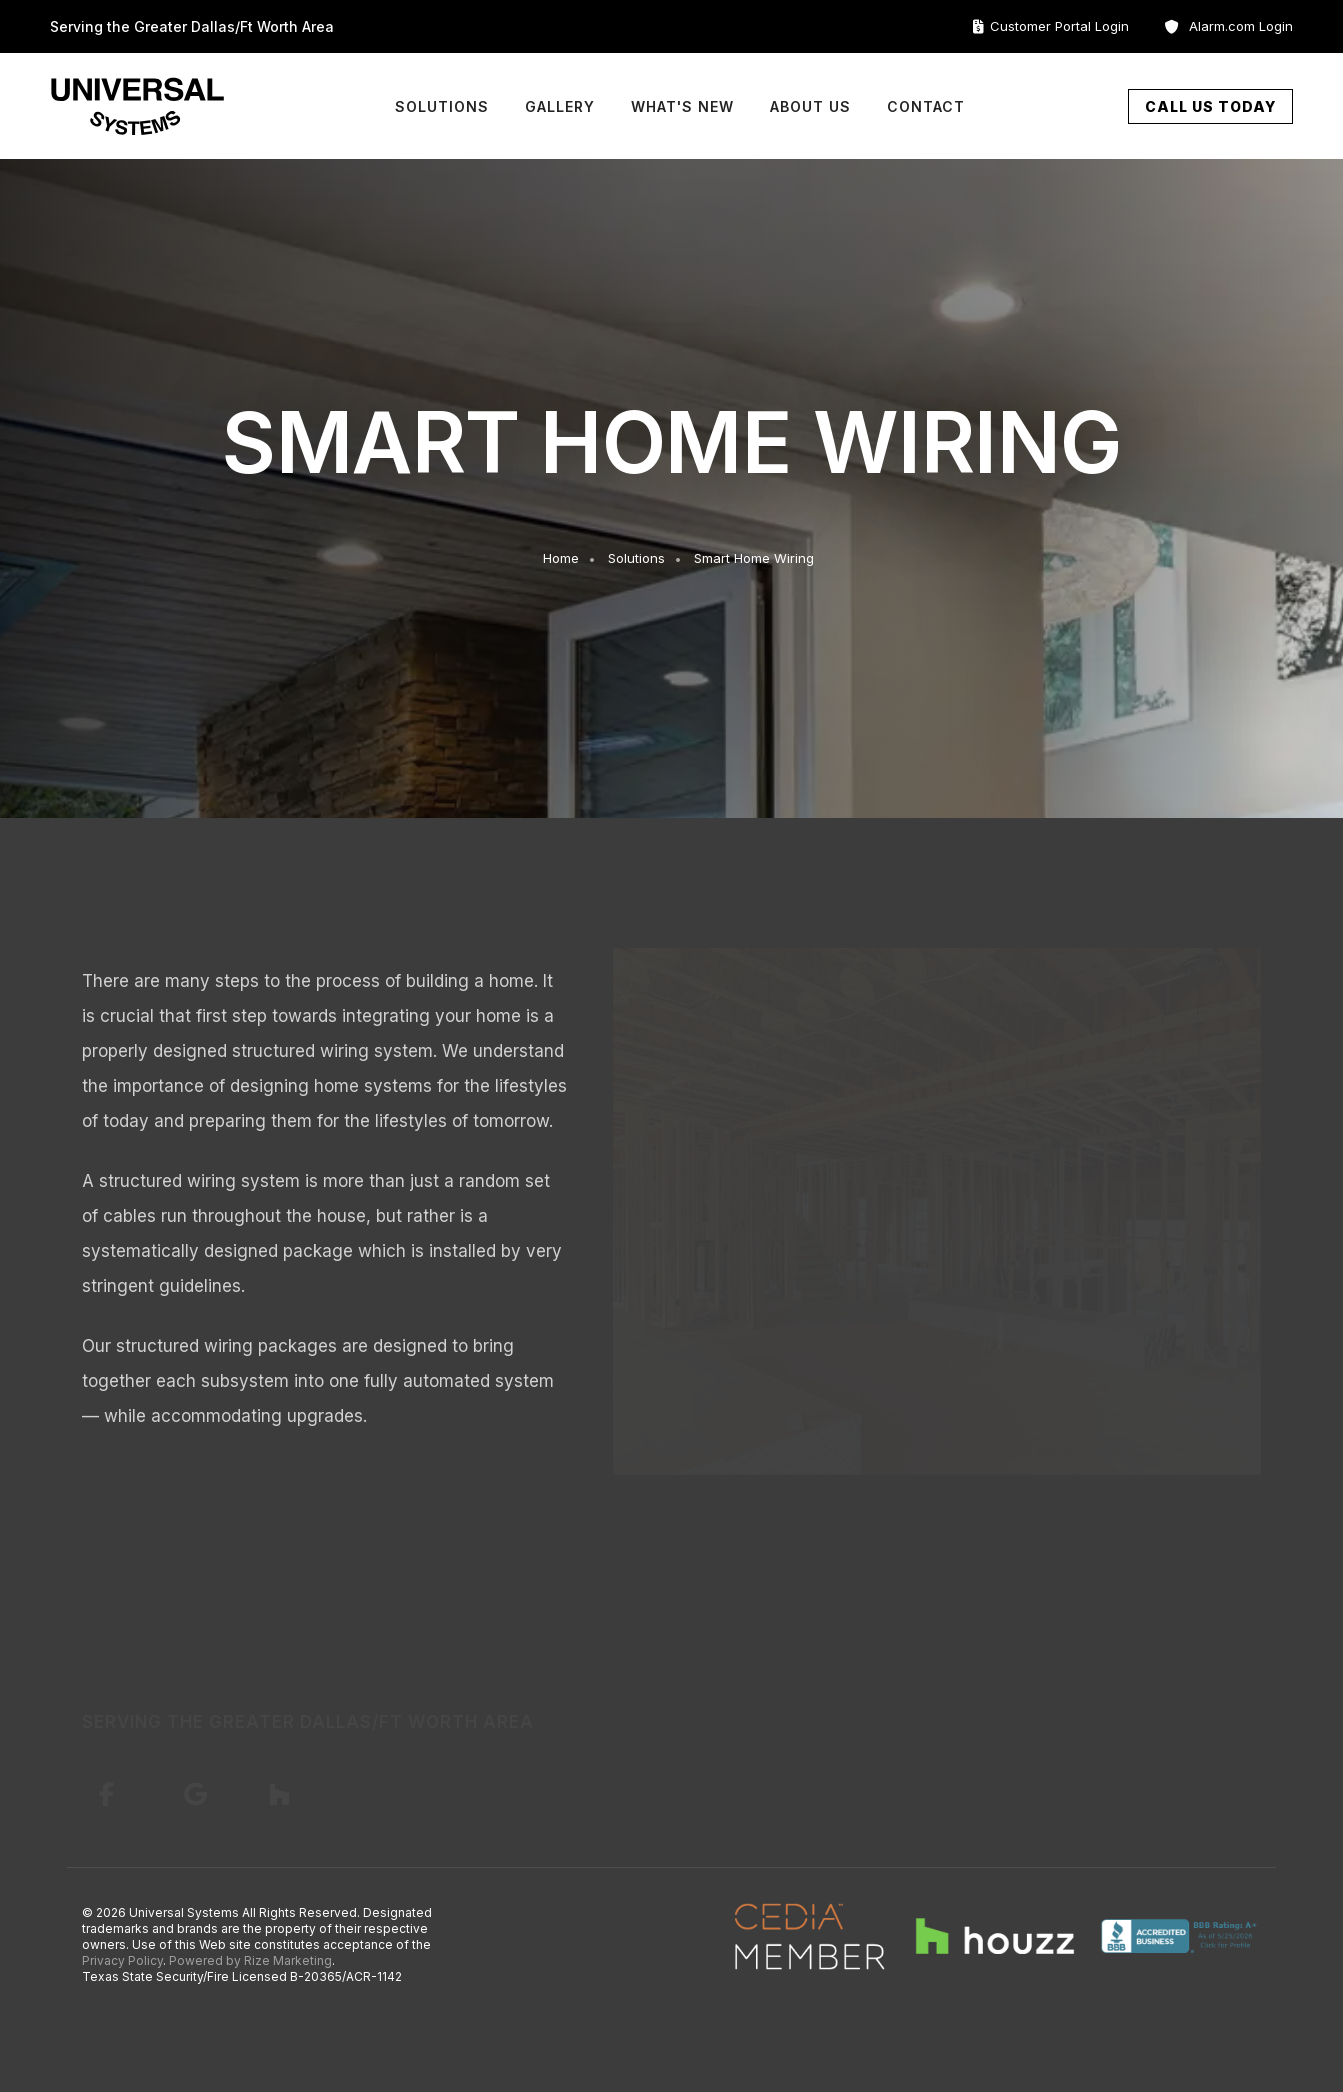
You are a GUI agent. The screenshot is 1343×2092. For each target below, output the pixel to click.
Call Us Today (1210, 106)
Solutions (442, 106)
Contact (926, 106)
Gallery (560, 106)
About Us (810, 106)
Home (561, 558)
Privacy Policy (122, 1960)
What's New (682, 106)
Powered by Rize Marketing (250, 1960)
